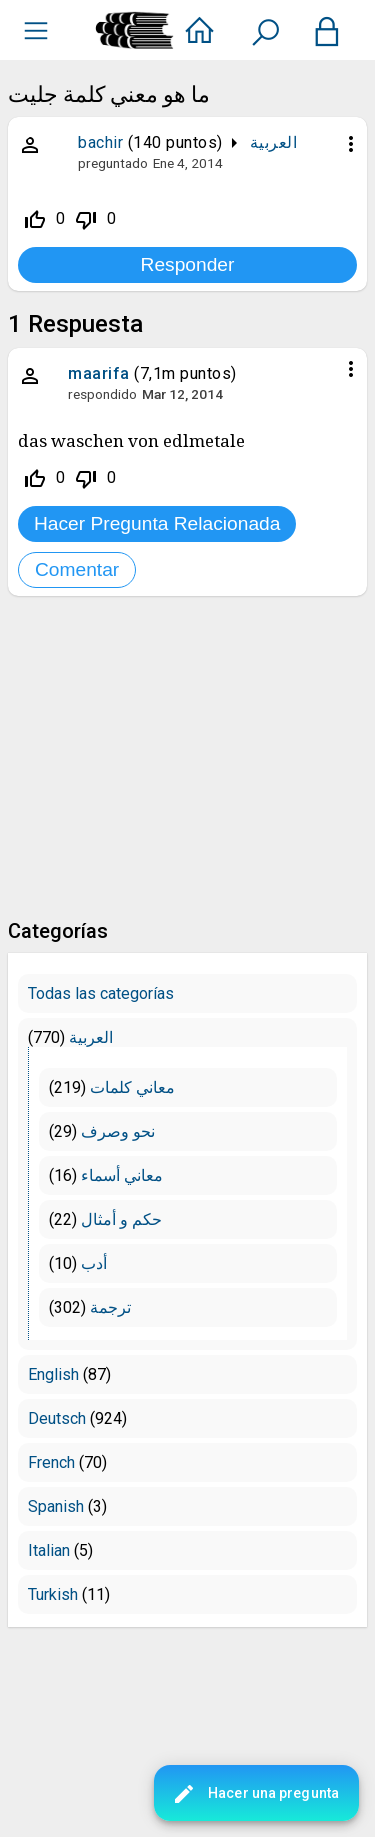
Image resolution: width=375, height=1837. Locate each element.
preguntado (113, 163)
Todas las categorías (101, 993)
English (53, 1374)
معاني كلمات (132, 1087)
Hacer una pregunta (255, 1794)
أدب (94, 1263)
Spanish (56, 1506)
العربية (274, 142)
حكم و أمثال (121, 1219)
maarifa (99, 373)
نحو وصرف (118, 1131)
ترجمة (110, 1307)
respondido (102, 394)
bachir (100, 142)
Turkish (53, 1594)
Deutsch (57, 1418)
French (51, 1462)
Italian (49, 1550)
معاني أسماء (122, 1175)
